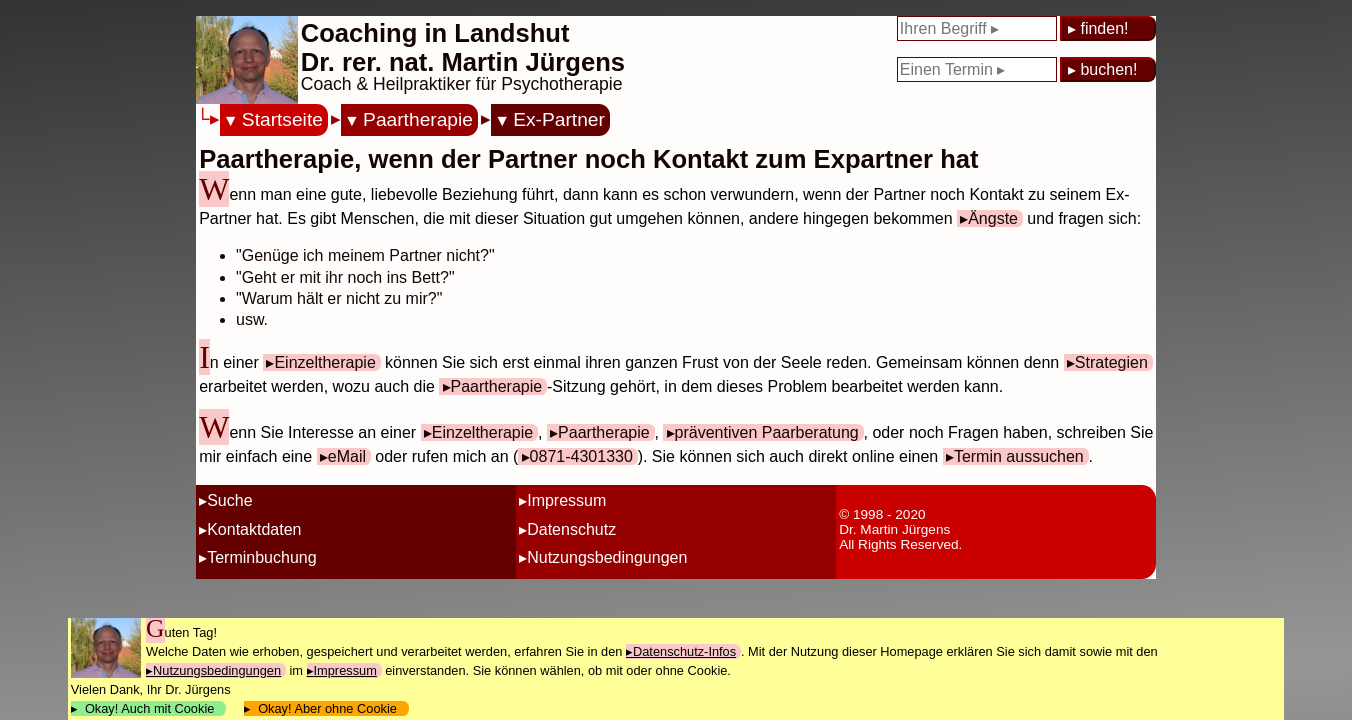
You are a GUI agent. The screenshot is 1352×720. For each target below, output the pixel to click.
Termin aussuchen (1019, 456)
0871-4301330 (581, 456)
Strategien (1111, 362)
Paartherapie (418, 119)
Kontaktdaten (254, 529)
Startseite (282, 119)
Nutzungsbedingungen (607, 557)
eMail (347, 456)
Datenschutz (571, 529)
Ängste (993, 218)
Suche (229, 500)
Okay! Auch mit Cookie (150, 708)
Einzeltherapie (324, 362)
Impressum (566, 500)
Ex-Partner (559, 119)
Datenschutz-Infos (684, 651)
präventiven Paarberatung (767, 432)
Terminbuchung (261, 557)
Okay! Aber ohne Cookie (327, 708)
